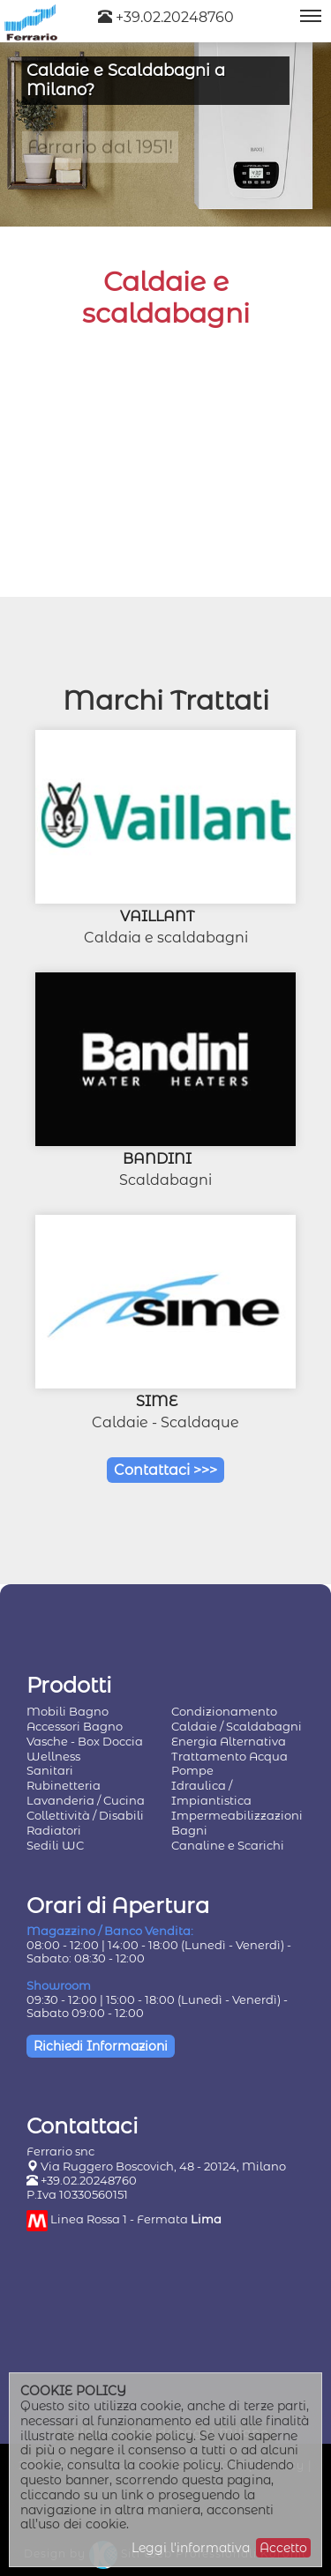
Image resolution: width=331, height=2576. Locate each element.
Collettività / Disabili (85, 1815)
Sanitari (49, 1770)
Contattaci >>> (165, 1470)
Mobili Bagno (67, 1711)
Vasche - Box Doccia (84, 1741)
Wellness (53, 1756)
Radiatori (53, 1830)
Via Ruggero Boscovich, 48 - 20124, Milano (163, 2166)
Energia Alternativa (228, 1741)
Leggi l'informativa (191, 2548)
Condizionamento (224, 1711)
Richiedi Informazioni (101, 2046)
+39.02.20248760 (166, 17)
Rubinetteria (63, 1785)
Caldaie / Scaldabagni (236, 1726)
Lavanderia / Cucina (85, 1800)
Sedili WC (55, 1845)
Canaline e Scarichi (227, 1845)
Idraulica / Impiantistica (211, 1792)
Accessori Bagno (74, 1726)
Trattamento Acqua (229, 1756)
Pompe (192, 1770)
